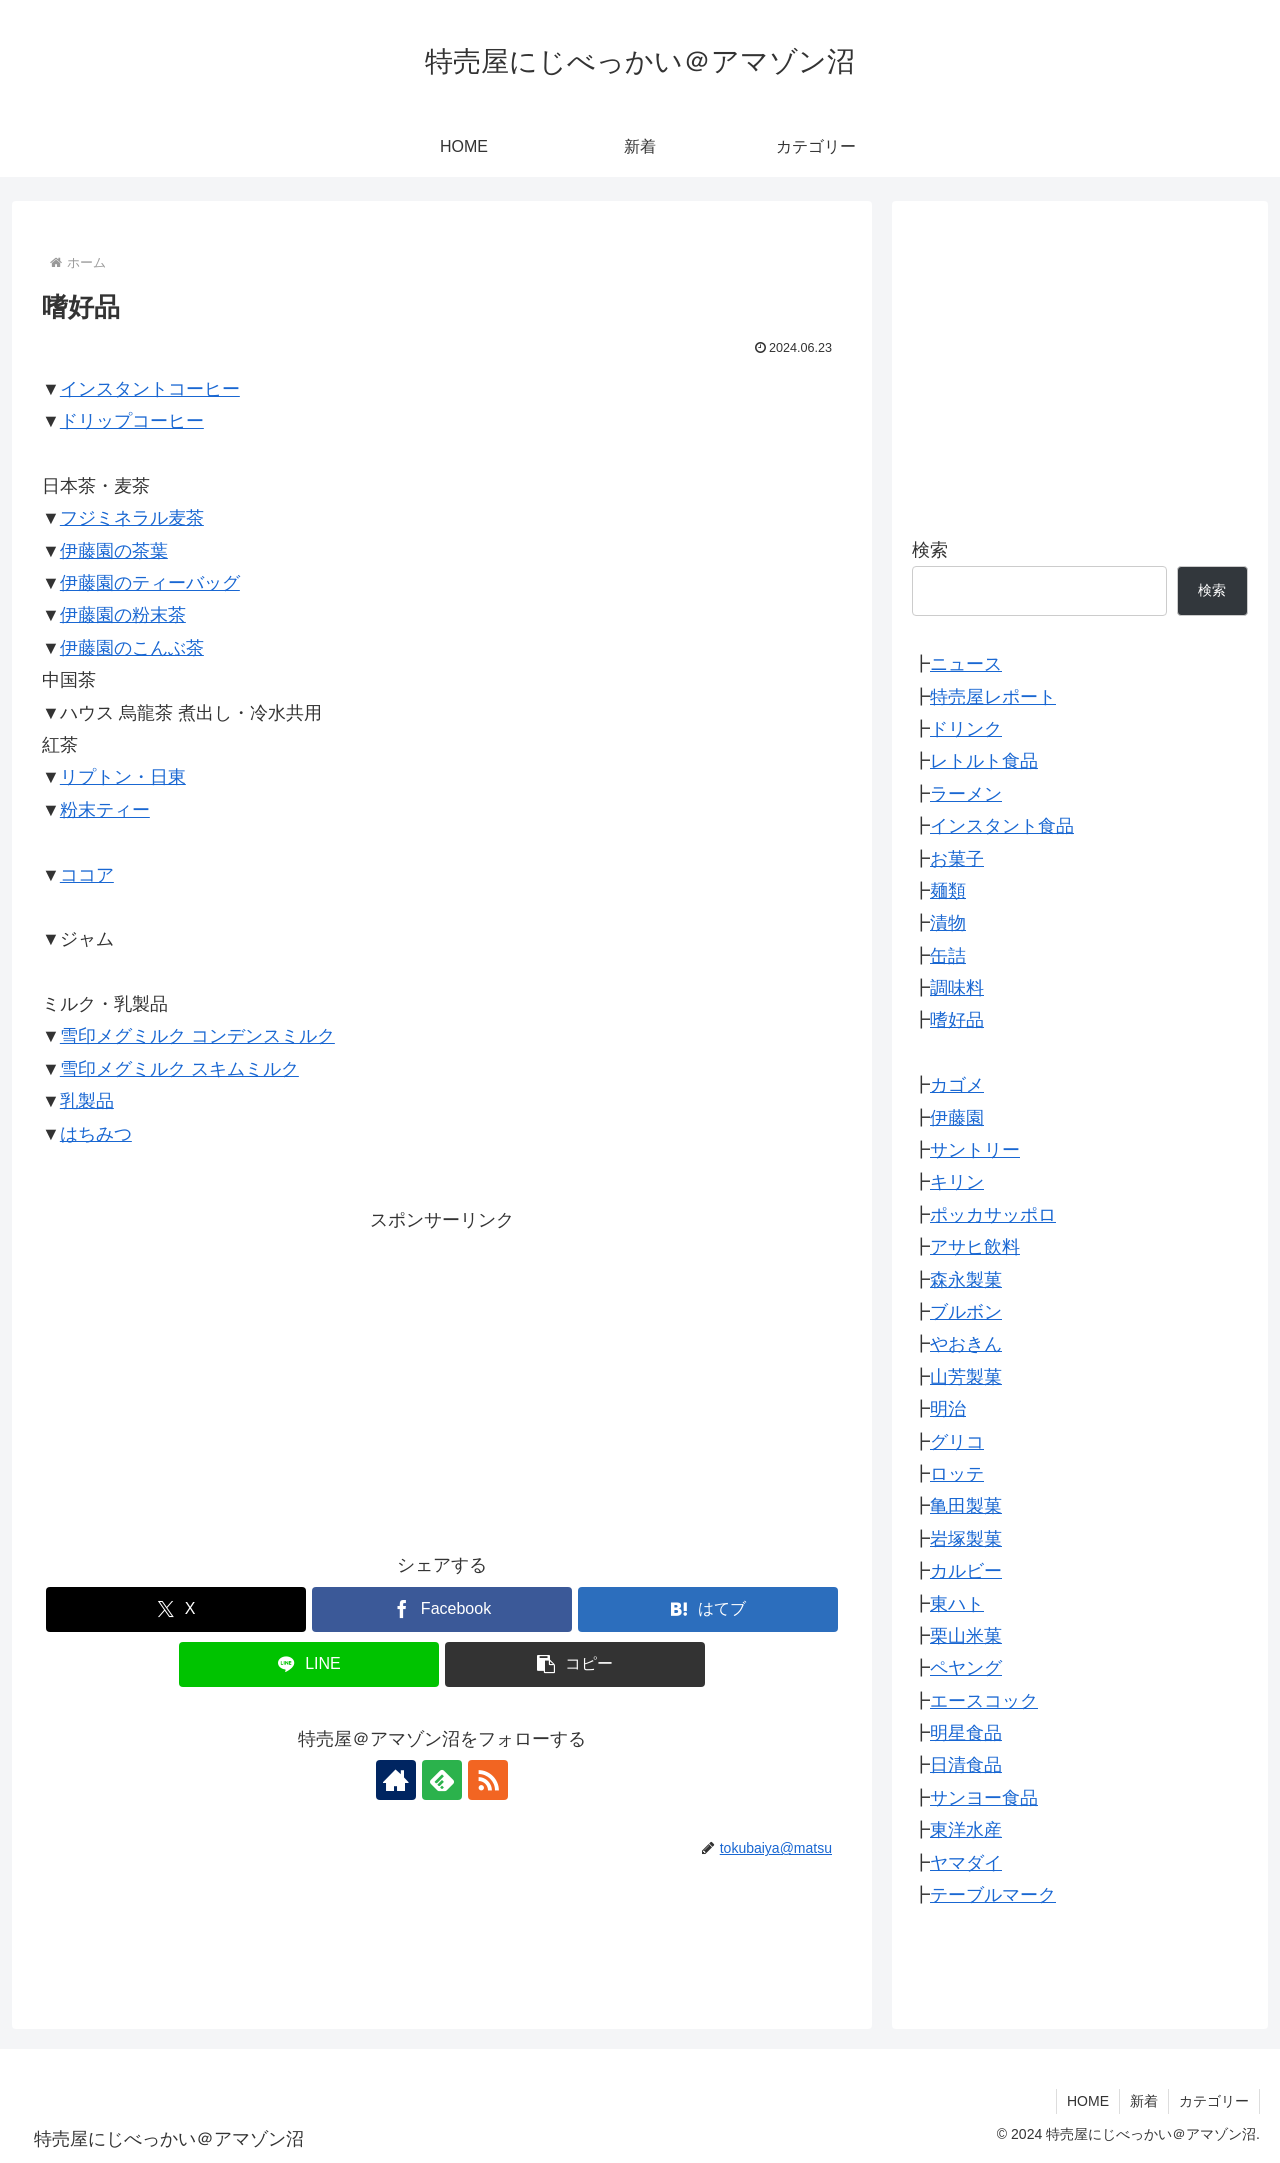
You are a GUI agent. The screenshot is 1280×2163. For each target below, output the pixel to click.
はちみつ (96, 1134)
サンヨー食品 (984, 1798)
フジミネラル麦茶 (132, 518)
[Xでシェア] (176, 1609)
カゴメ (957, 1085)
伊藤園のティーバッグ (150, 583)
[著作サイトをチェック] (396, 1780)
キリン (957, 1182)
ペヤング (966, 1668)
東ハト (957, 1604)
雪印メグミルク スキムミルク (179, 1069)
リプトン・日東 (123, 777)
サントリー (975, 1150)
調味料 (957, 988)
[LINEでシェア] (309, 1664)
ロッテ (957, 1474)
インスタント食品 (1002, 826)
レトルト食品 (984, 761)
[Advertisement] (442, 1376)
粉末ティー (105, 810)
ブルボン (966, 1312)
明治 (948, 1409)
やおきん (966, 1344)
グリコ (957, 1442)
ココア (87, 875)
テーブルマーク (993, 1895)
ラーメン (966, 794)
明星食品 (966, 1733)
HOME (1088, 2101)
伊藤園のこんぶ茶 (132, 648)
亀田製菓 (966, 1506)
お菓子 (957, 859)
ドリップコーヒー (132, 421)
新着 (1144, 2101)
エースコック (984, 1701)
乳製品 (87, 1101)
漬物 (948, 923)
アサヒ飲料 (975, 1247)
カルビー (966, 1571)
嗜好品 (957, 1020)
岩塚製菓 (966, 1539)
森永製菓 (966, 1280)
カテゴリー (1214, 2101)
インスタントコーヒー (150, 389)
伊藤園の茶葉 (114, 551)
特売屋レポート (993, 697)
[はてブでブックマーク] (708, 1609)
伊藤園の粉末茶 (123, 615)
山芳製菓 (966, 1377)
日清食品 (966, 1765)
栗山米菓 (966, 1636)
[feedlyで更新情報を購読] (442, 1780)
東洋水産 (966, 1830)
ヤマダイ (966, 1863)
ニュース (966, 664)
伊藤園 (957, 1118)
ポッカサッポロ (993, 1215)
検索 (930, 550)
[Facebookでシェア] (442, 1609)
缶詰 (948, 956)
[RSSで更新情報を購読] (488, 1780)
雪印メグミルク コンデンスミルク (197, 1036)
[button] (575, 1664)
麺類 (948, 891)
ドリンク (966, 729)
